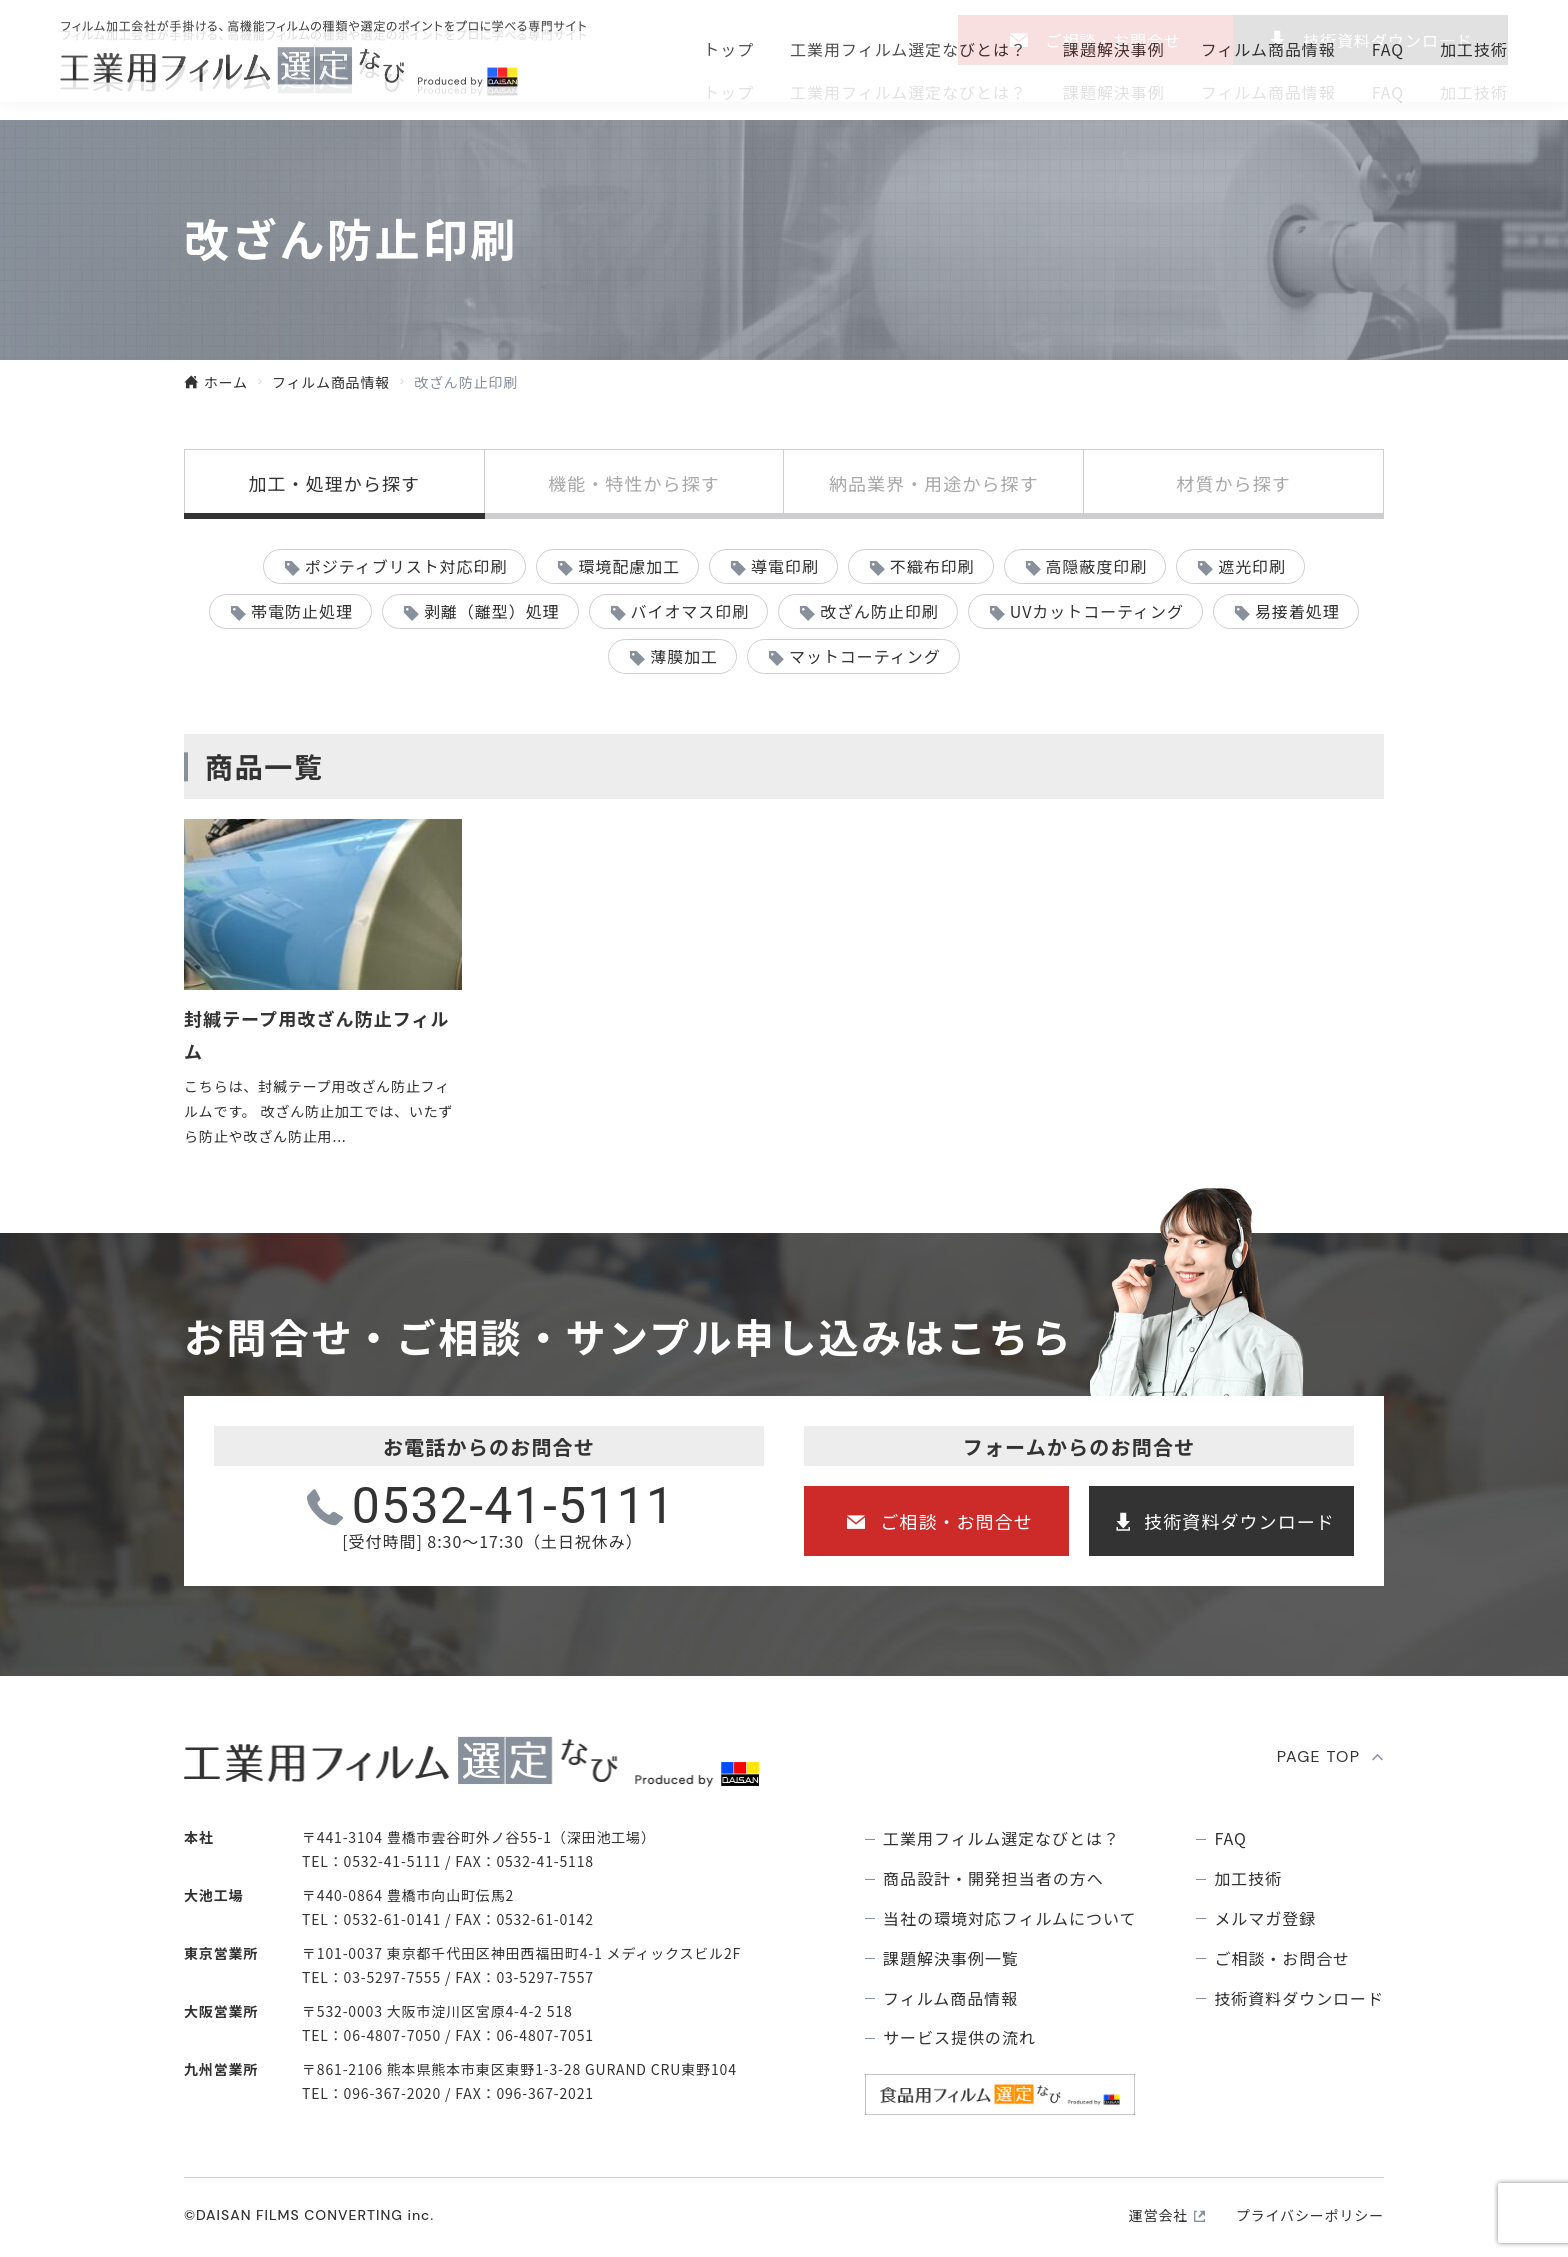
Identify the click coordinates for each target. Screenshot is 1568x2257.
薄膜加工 (684, 656)
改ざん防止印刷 (879, 611)
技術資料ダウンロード (1239, 1521)
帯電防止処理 (302, 611)
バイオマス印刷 (689, 611)
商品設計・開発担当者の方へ (993, 1878)
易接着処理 (1297, 611)
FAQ (1388, 92)
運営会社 (1158, 2215)
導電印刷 (785, 566)
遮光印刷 (1252, 566)
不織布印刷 (932, 566)
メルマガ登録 (1265, 1918)
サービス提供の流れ (959, 2037)
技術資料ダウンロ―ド (1388, 40)
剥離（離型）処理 (492, 611)
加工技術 (1474, 92)
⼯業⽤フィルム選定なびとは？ (908, 92)
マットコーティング (865, 656)
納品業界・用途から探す (934, 483)
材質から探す (1233, 483)
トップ (728, 92)
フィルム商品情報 (1268, 92)
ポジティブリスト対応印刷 (406, 566)
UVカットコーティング (1097, 611)
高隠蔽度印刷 (1097, 566)
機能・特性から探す (634, 483)
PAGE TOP (1319, 1756)
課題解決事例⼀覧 (951, 1958)
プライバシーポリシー (1310, 2215)
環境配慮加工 (629, 566)
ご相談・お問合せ (1113, 40)
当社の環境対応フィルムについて (1009, 1918)
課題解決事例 (1114, 92)
